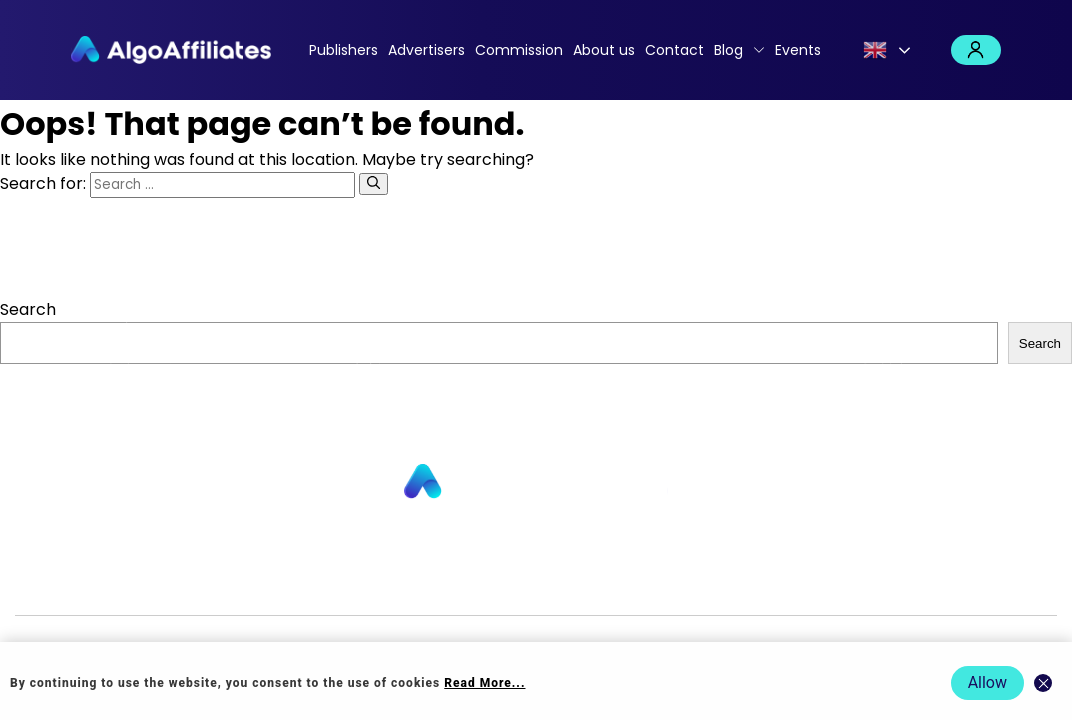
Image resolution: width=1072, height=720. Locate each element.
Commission (519, 50)
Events (798, 50)
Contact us (354, 582)
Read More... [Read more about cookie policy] (484, 683)
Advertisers (426, 50)
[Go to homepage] (536, 482)
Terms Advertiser (878, 582)
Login (976, 50)
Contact (674, 50)
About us (604, 50)
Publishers (343, 50)
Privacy (599, 582)
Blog (728, 50)
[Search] (373, 184)
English (875, 50)
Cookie (655, 582)
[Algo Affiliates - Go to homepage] (171, 50)
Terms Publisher (746, 582)
